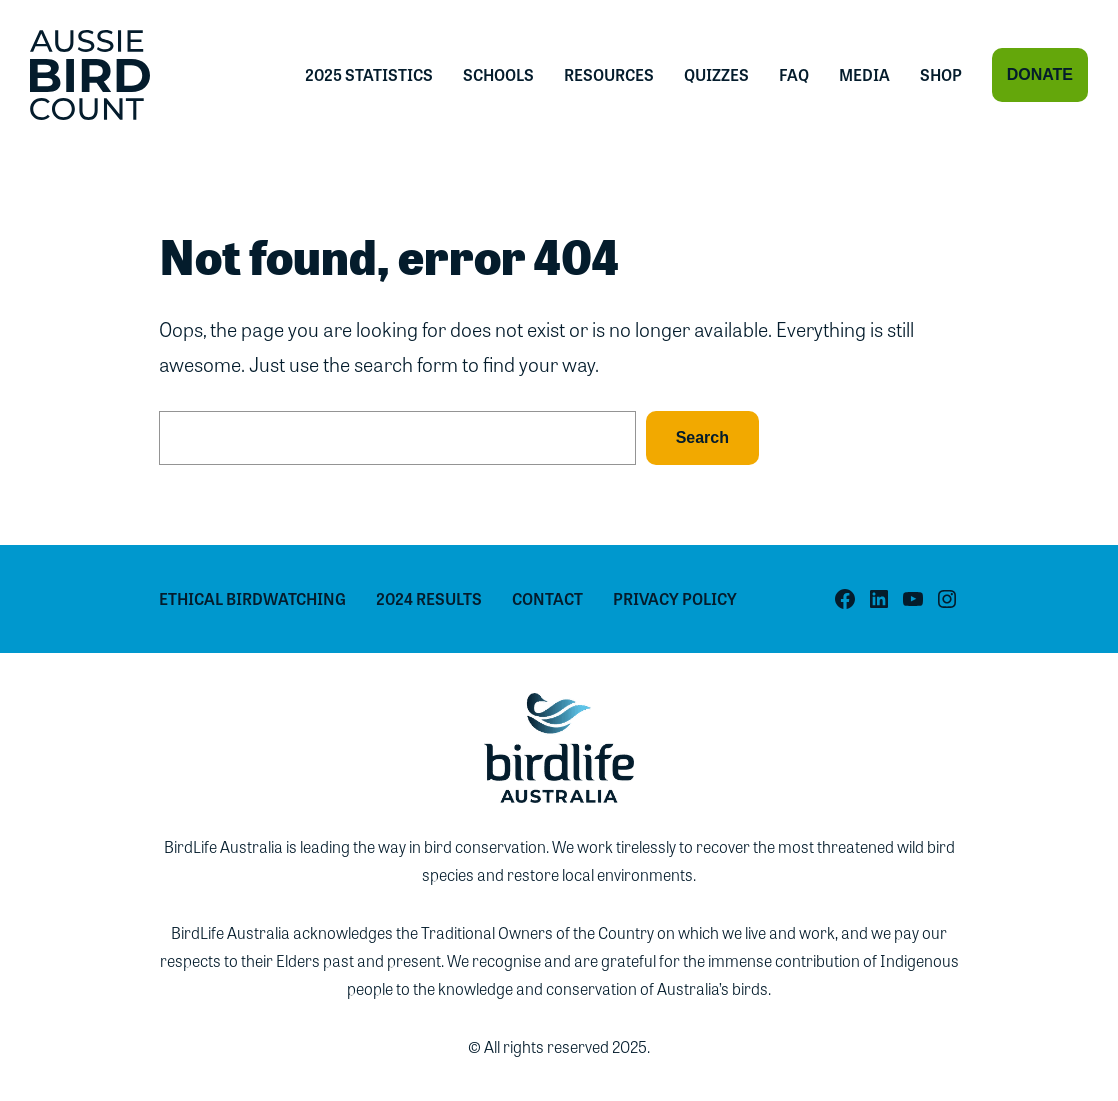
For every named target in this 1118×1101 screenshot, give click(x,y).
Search (702, 437)
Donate (1040, 74)
